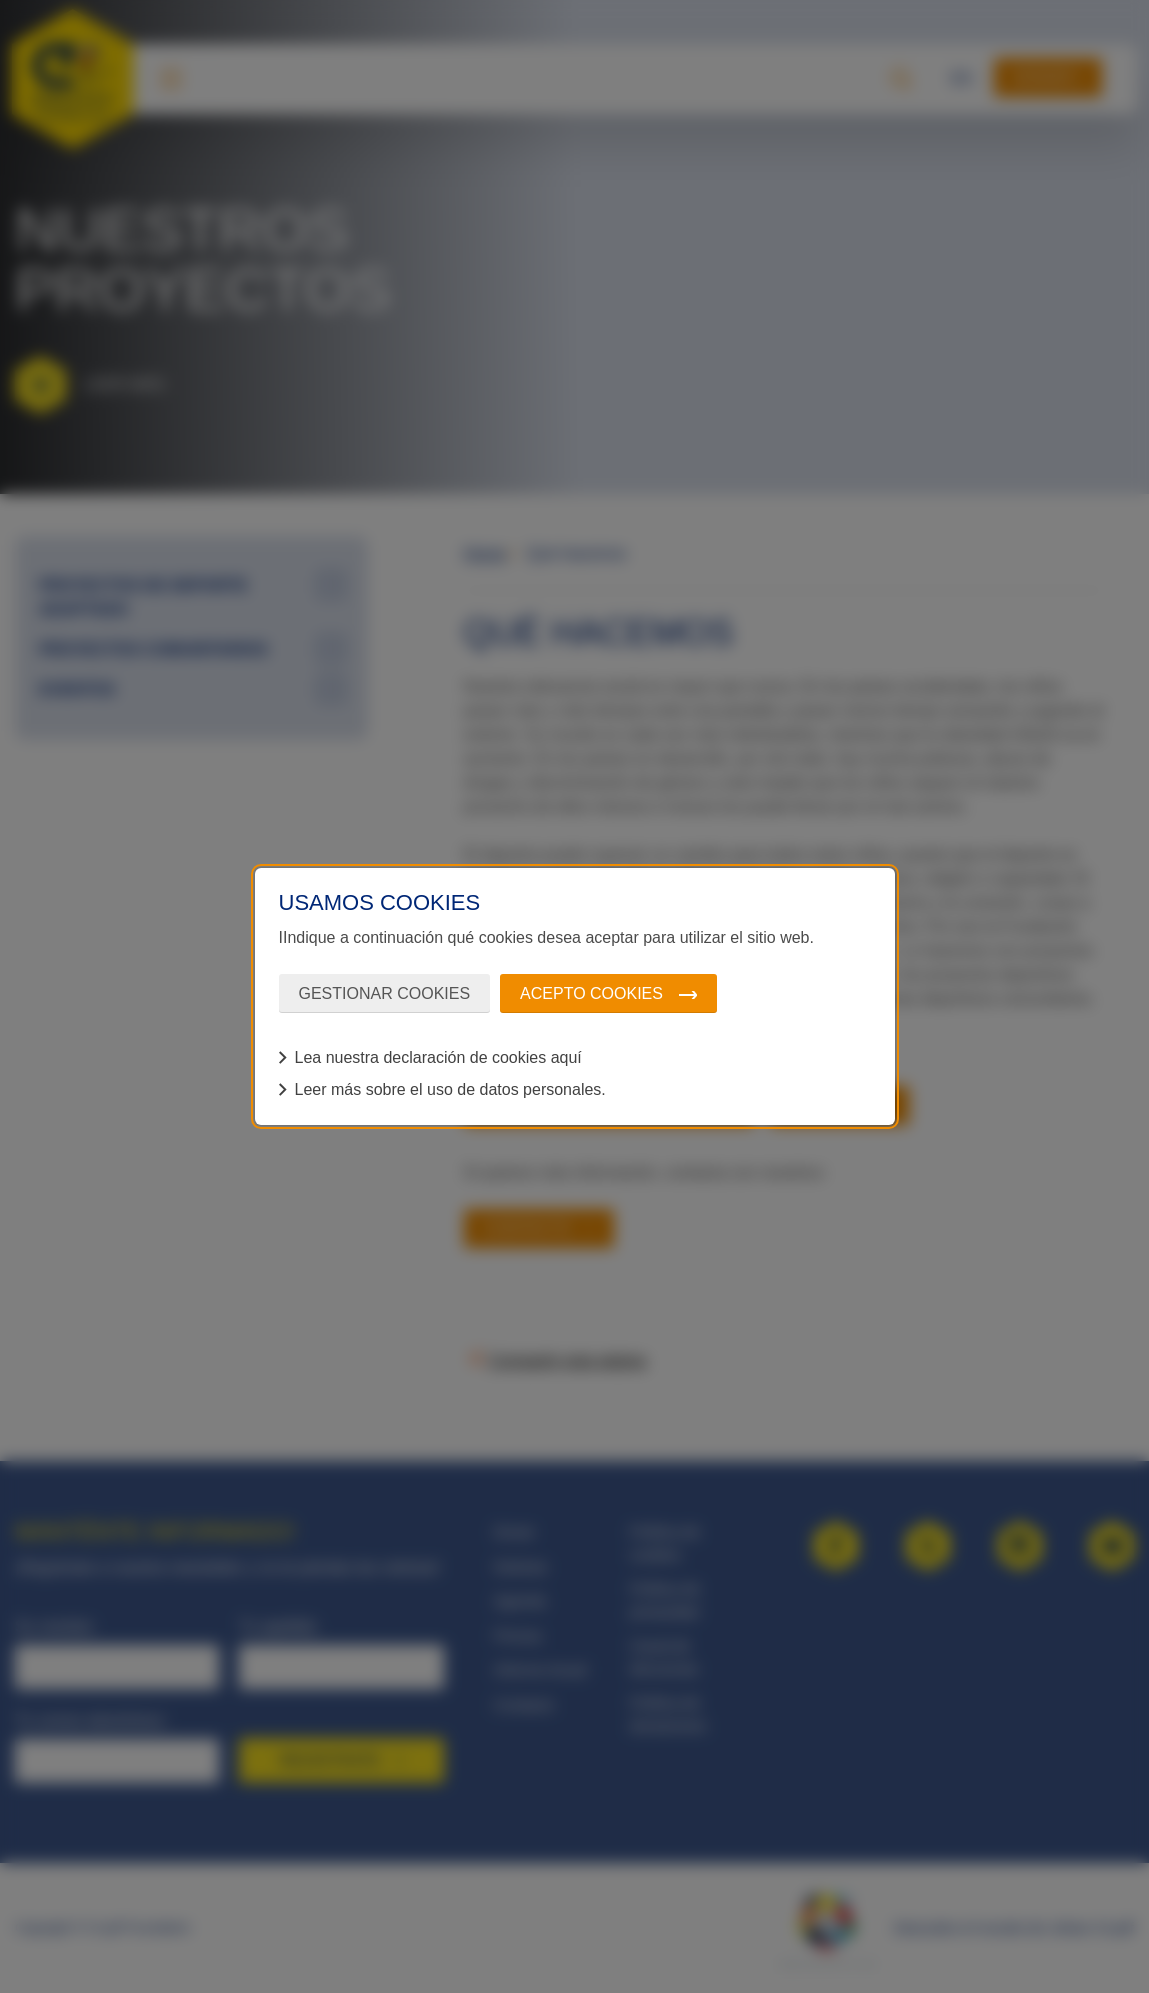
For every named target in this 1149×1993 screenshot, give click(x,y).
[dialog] (575, 997)
